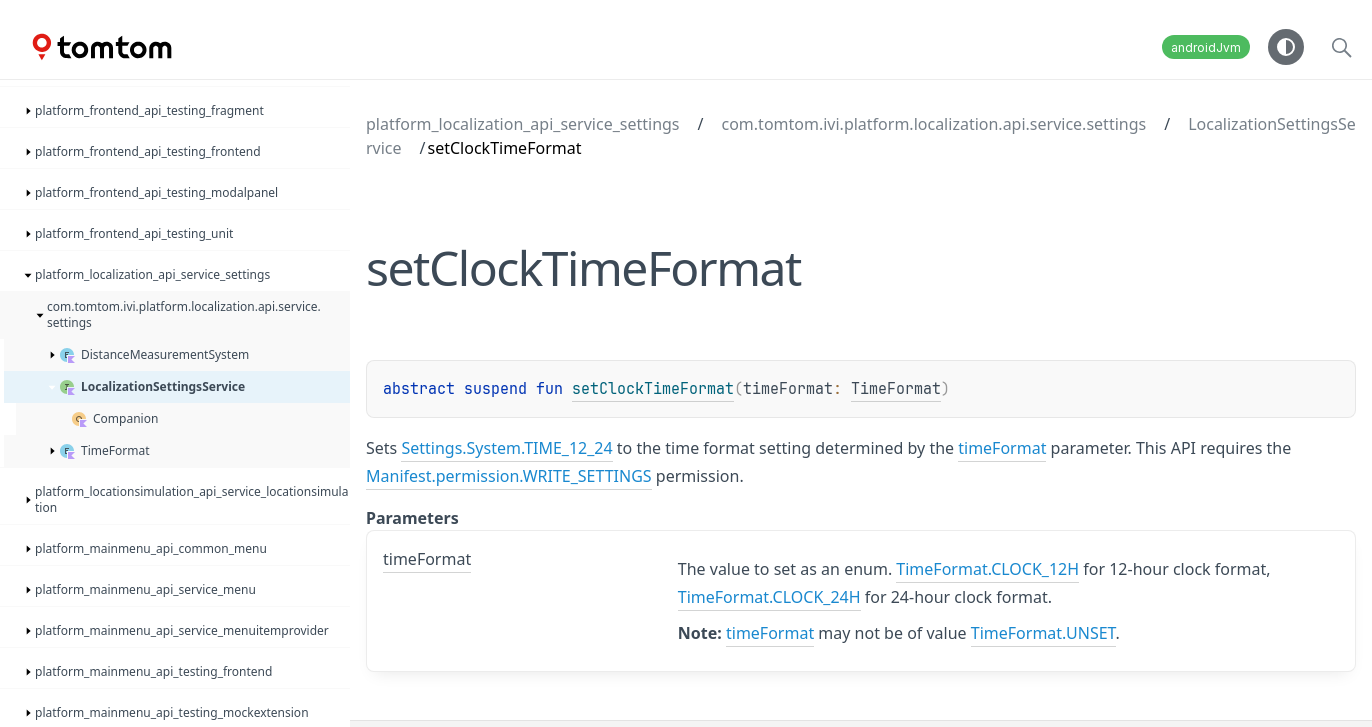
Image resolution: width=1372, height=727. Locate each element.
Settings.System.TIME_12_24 (506, 448)
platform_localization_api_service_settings (523, 124)
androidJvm (1206, 47)
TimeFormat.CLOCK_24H (769, 597)
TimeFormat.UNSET (1043, 633)
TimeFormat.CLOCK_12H (987, 569)
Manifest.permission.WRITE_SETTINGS (509, 476)
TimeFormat (896, 389)
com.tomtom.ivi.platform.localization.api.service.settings (934, 124)
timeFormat (1002, 448)
